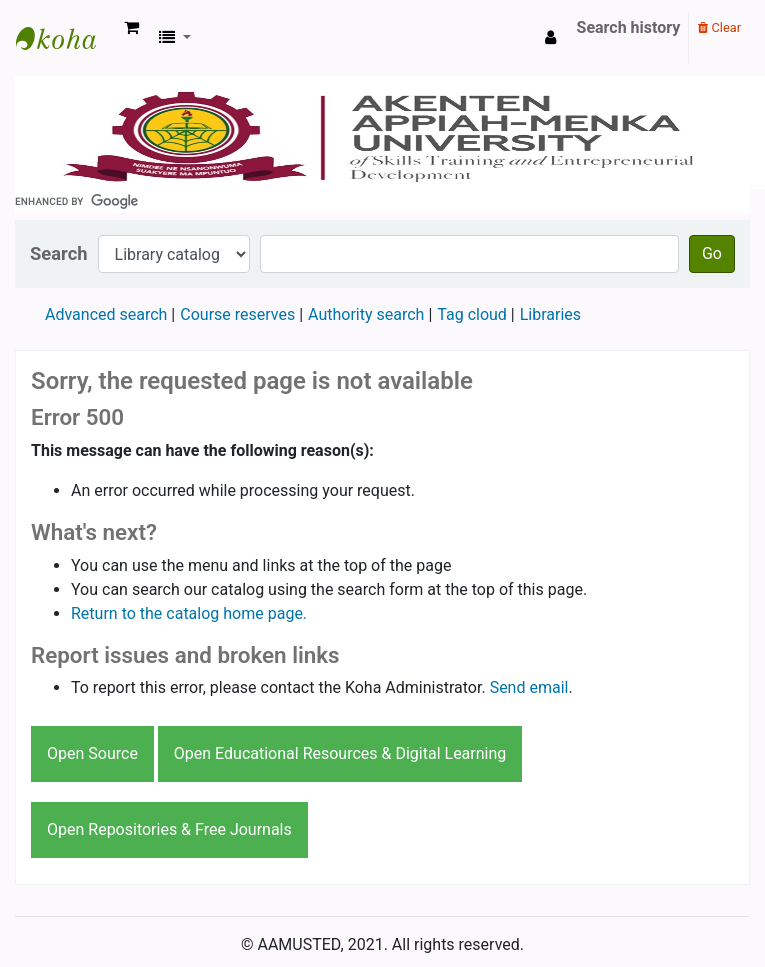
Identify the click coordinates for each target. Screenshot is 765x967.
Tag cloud (472, 314)
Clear (719, 27)
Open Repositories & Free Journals (169, 829)
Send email (529, 687)
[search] (382, 201)
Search (59, 253)
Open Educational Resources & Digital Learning (340, 753)
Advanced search (106, 314)
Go (712, 253)
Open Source (92, 753)
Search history (629, 27)
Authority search (366, 314)
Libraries (550, 314)
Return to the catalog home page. (189, 613)
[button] (131, 28)
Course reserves (237, 314)
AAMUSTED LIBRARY (66, 38)
